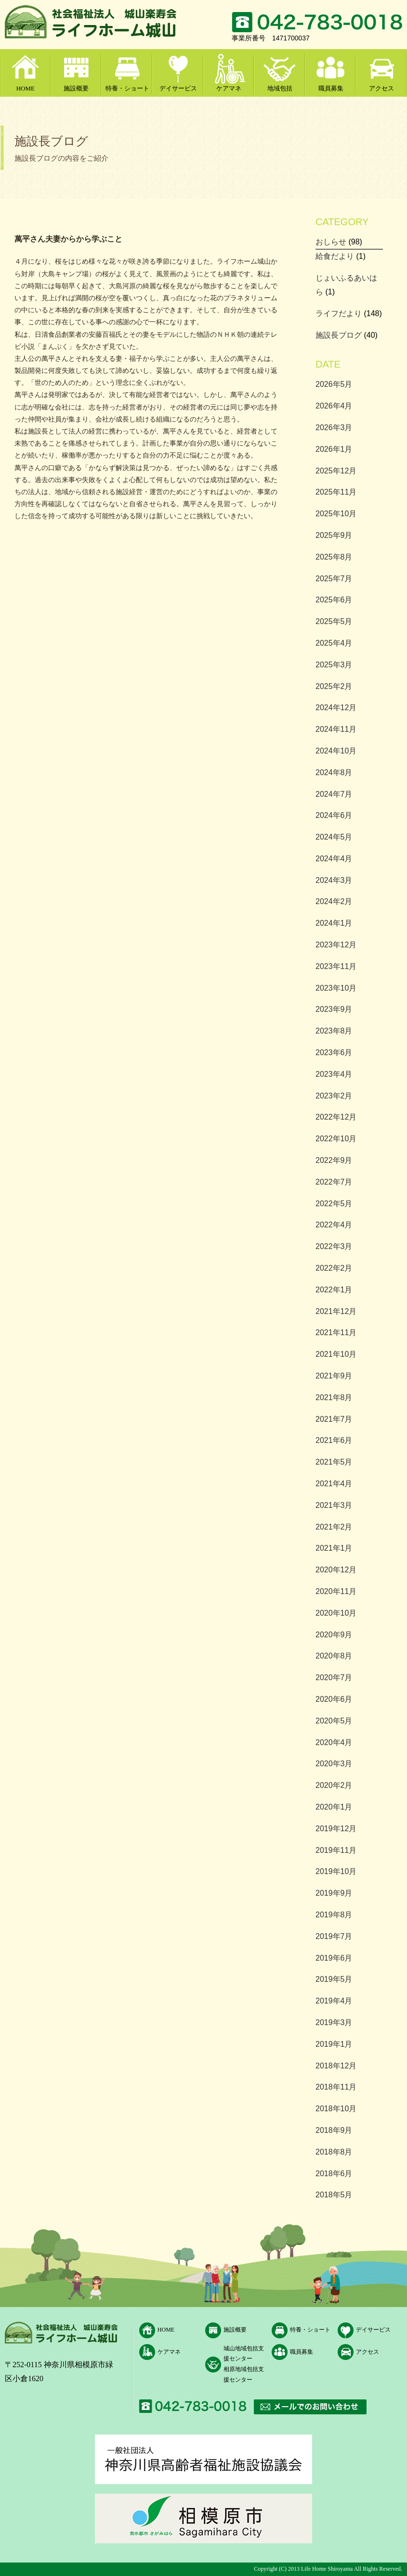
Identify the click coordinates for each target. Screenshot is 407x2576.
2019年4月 (334, 2001)
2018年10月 (335, 2108)
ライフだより (338, 313)
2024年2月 (334, 901)
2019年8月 (334, 1915)
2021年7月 (334, 1419)
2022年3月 (334, 1246)
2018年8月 (334, 2152)
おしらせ (330, 242)
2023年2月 (334, 1096)
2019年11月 (335, 1850)
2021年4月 (334, 1483)
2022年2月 (334, 1268)
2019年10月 (335, 1871)
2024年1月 (334, 923)
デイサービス (178, 88)
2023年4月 (334, 1074)
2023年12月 (335, 945)
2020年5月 (334, 1721)
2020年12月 (335, 1570)
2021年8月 (334, 1397)
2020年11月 (335, 1591)
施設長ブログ (338, 335)
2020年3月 (334, 1764)
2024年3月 (334, 880)
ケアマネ (228, 88)
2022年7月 (334, 1182)
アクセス (381, 88)
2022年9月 (334, 1160)
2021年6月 (334, 1440)
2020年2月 (334, 1785)
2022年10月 (335, 1139)
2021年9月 (334, 1376)
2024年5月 (334, 837)
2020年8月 (334, 1656)
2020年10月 (335, 1613)
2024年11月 (335, 729)
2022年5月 (334, 1203)
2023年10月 (335, 988)
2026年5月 (334, 384)
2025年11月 (335, 492)
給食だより (334, 256)
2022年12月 (335, 1117)
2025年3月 (334, 665)
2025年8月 (334, 557)
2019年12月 (335, 1828)
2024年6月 (334, 815)
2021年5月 (334, 1462)
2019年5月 (334, 1979)
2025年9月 (334, 535)
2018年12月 (335, 2066)
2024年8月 (334, 772)
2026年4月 (334, 406)
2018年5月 (334, 2195)
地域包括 (279, 88)
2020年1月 (334, 1807)
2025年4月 (334, 643)
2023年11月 (335, 966)
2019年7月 (334, 1936)
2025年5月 (334, 621)
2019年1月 (334, 2044)
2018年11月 (335, 2087)
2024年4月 (334, 858)
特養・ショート (127, 88)
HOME (25, 88)
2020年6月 (334, 1699)
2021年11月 (335, 1332)
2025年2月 (334, 686)
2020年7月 (334, 1677)
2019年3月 (334, 2022)
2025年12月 (335, 471)
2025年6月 (334, 600)
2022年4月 (334, 1225)
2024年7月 (334, 794)
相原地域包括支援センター (243, 2374)
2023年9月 (334, 1009)
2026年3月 (334, 427)
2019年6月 (334, 1958)
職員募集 (330, 88)
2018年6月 (334, 2173)
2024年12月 (335, 707)
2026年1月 (334, 449)
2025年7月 (334, 578)
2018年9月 (334, 2130)
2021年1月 (334, 1548)
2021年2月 (334, 1527)
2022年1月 (334, 1290)
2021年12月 (335, 1311)
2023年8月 (334, 1031)
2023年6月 (334, 1052)
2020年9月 (334, 1635)
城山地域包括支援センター (243, 2353)
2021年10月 (335, 1354)
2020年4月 (334, 1742)
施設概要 (76, 88)
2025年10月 (335, 514)
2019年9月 (334, 1893)
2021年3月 (334, 1505)
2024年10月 (335, 751)
